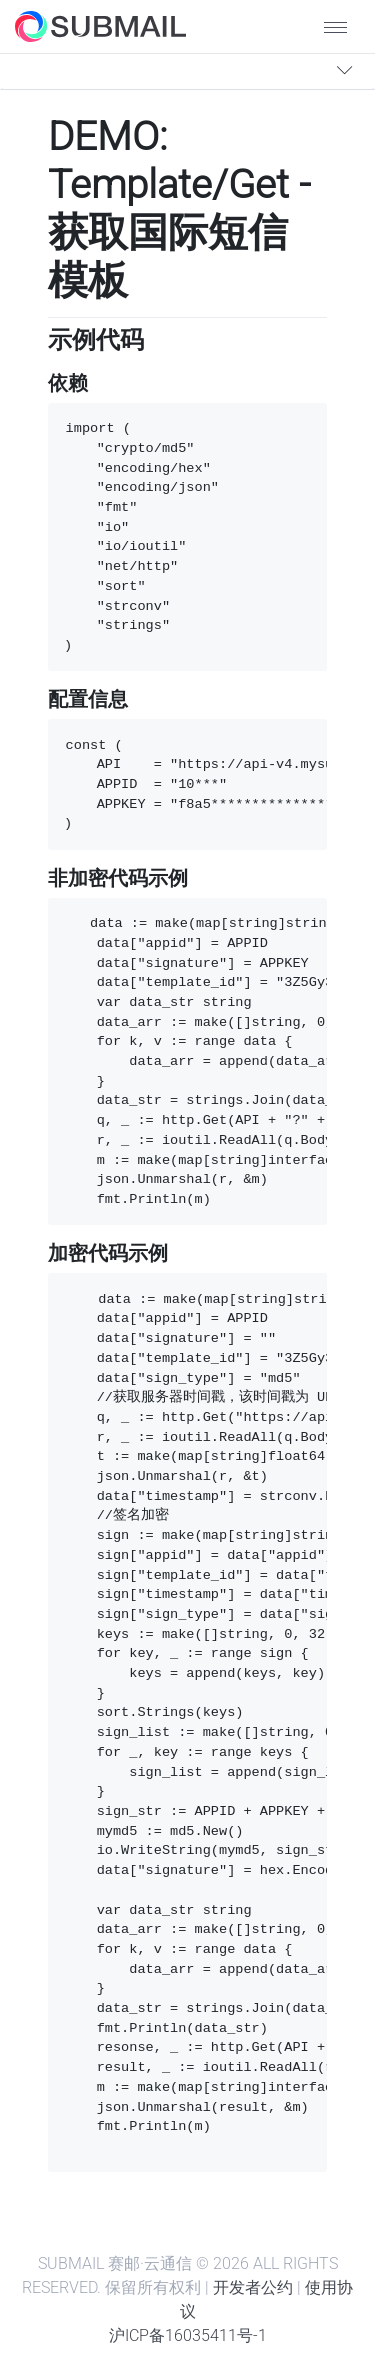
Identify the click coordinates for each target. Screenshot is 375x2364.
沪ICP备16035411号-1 (188, 2335)
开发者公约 (253, 2287)
